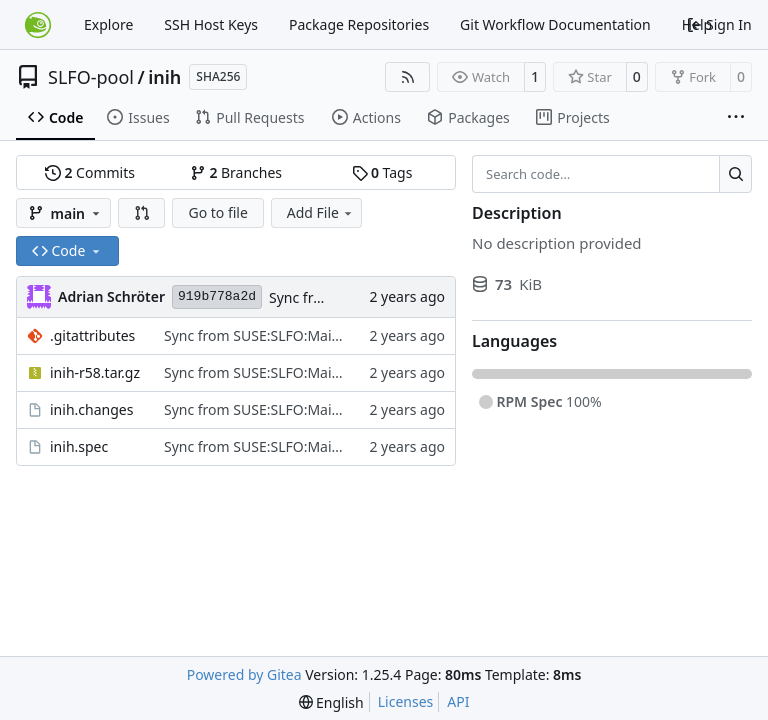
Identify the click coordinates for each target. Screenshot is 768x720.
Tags (382, 172)
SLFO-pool (91, 77)
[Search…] (735, 174)
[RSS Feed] (408, 77)
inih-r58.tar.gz (95, 372)
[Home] (38, 25)
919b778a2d (217, 296)
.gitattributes (92, 335)
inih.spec (79, 446)
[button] (142, 213)
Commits (90, 172)
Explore (108, 24)
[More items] (736, 118)
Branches (236, 172)
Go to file (217, 212)
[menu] (331, 702)
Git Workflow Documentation (555, 24)
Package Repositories (359, 24)
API (458, 701)
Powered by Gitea (244, 674)
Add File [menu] (321, 212)
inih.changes (91, 409)
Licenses (406, 701)
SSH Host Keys (211, 24)
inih (164, 77)
